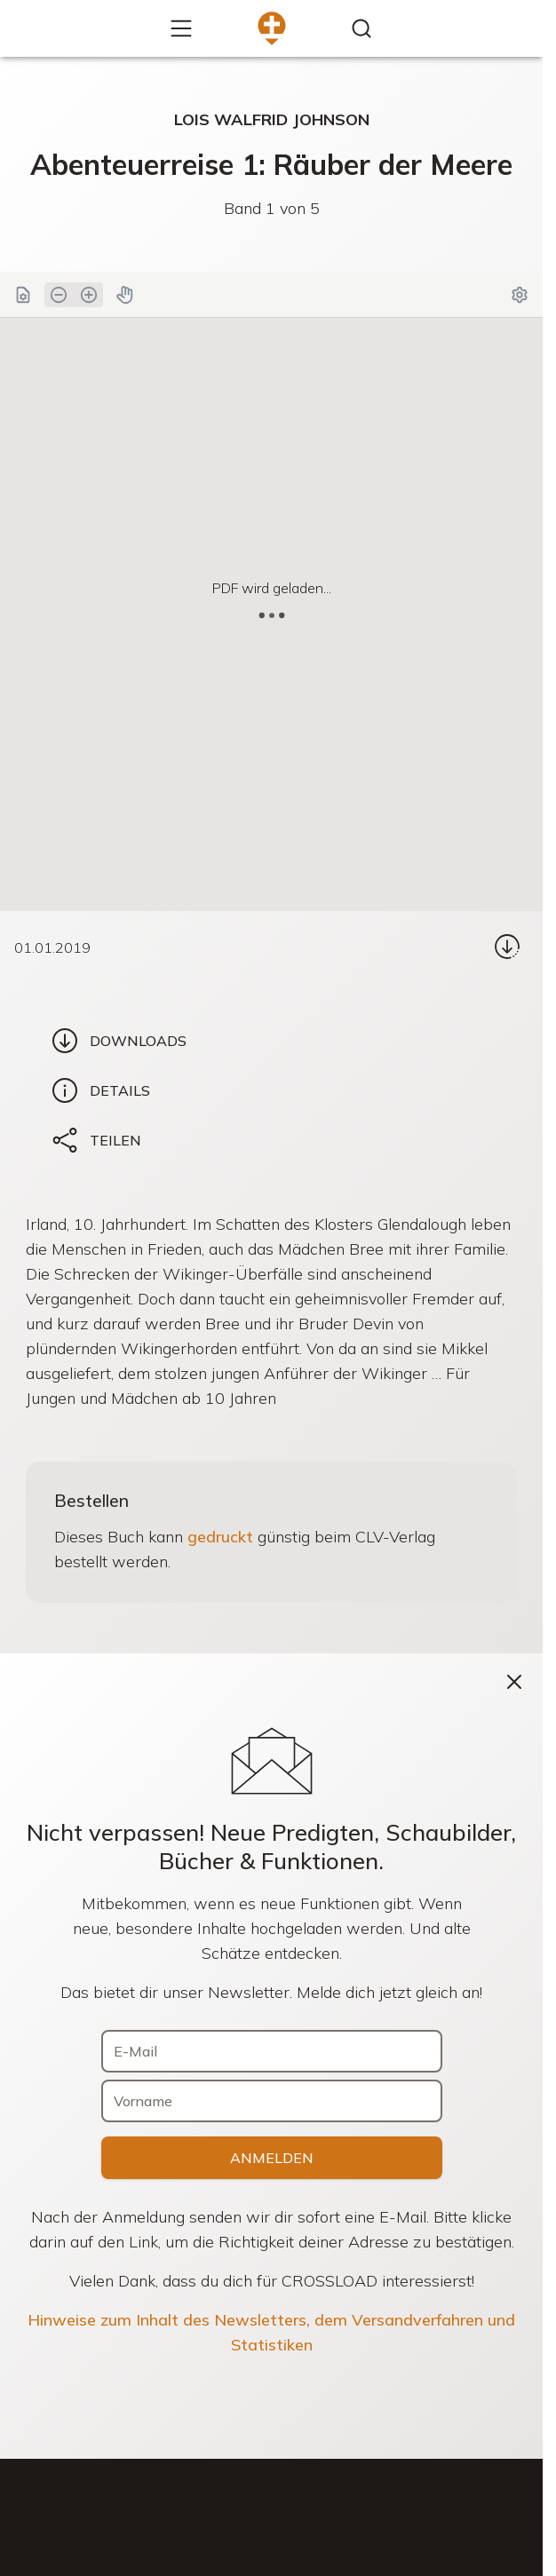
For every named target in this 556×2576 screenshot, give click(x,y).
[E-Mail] (271, 2051)
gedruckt (220, 1536)
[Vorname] (271, 2101)
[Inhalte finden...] (361, 28)
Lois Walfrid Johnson (271, 119)
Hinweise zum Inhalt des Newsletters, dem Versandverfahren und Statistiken (271, 2332)
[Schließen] (514, 1682)
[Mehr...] (181, 28)
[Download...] (507, 946)
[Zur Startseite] (272, 28)
